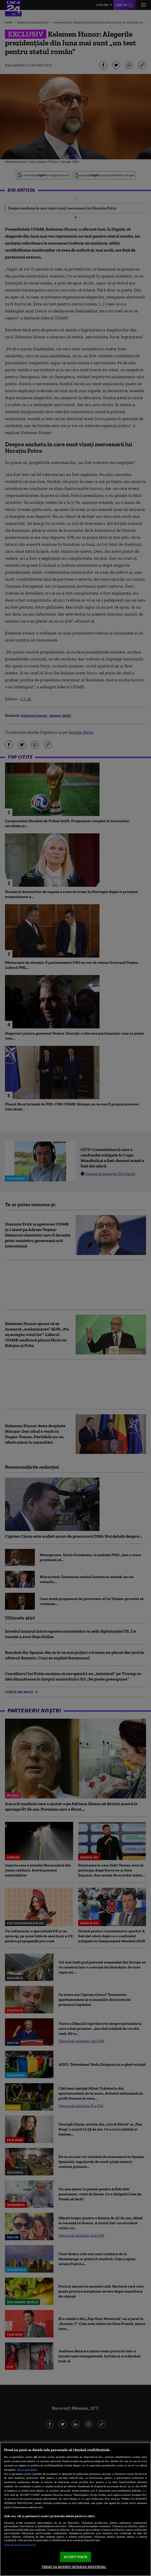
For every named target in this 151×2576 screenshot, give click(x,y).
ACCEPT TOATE (75, 2557)
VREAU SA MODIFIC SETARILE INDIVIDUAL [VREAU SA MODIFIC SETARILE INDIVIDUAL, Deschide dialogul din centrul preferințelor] (74, 2567)
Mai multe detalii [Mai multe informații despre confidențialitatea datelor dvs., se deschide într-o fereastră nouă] (27, 2469)
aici (144, 2490)
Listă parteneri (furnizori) (20, 2545)
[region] (75, 2509)
